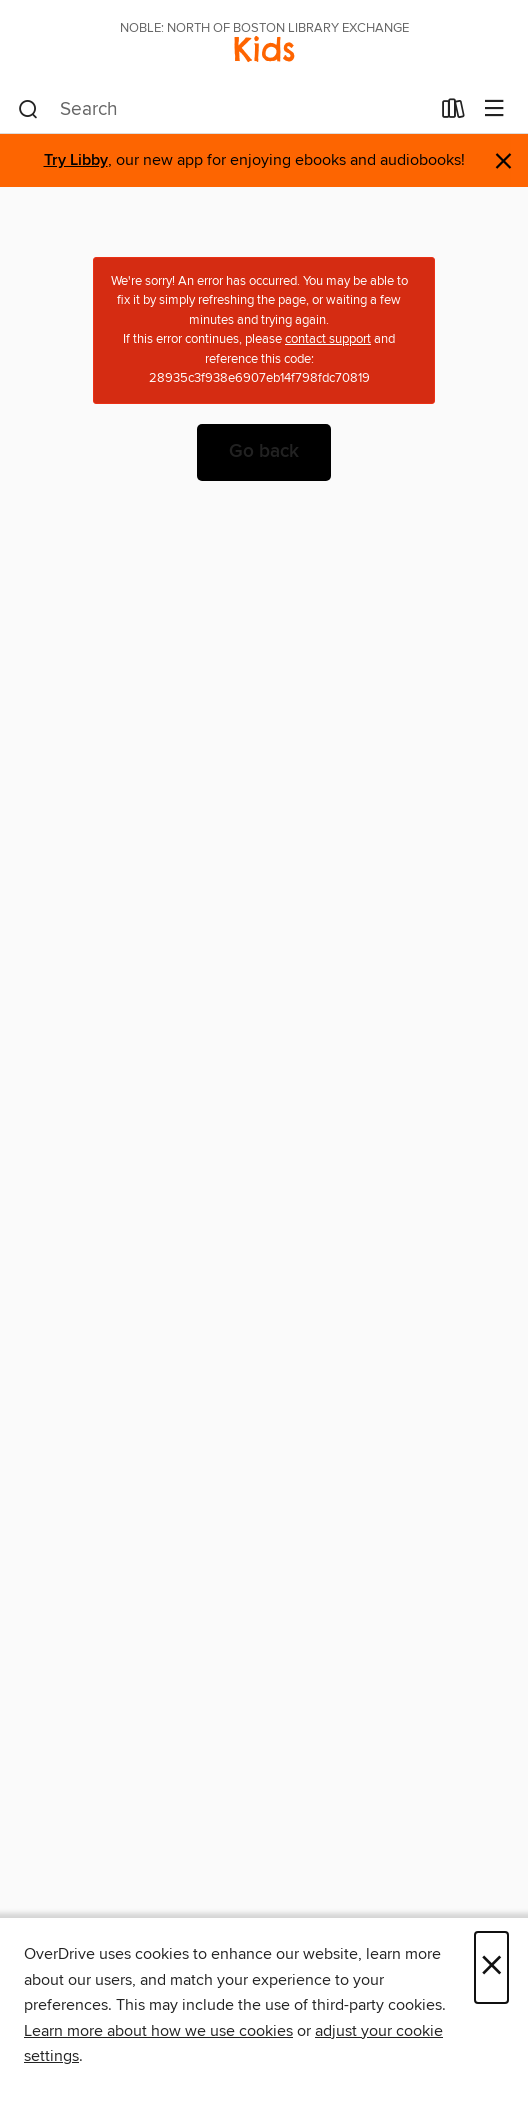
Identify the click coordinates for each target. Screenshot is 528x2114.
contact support (328, 339)
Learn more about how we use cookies (158, 2031)
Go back (264, 452)
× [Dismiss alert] (503, 161)
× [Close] (491, 1967)
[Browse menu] (494, 109)
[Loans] (453, 113)
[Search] (28, 110)
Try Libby (76, 160)
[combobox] (223, 110)
